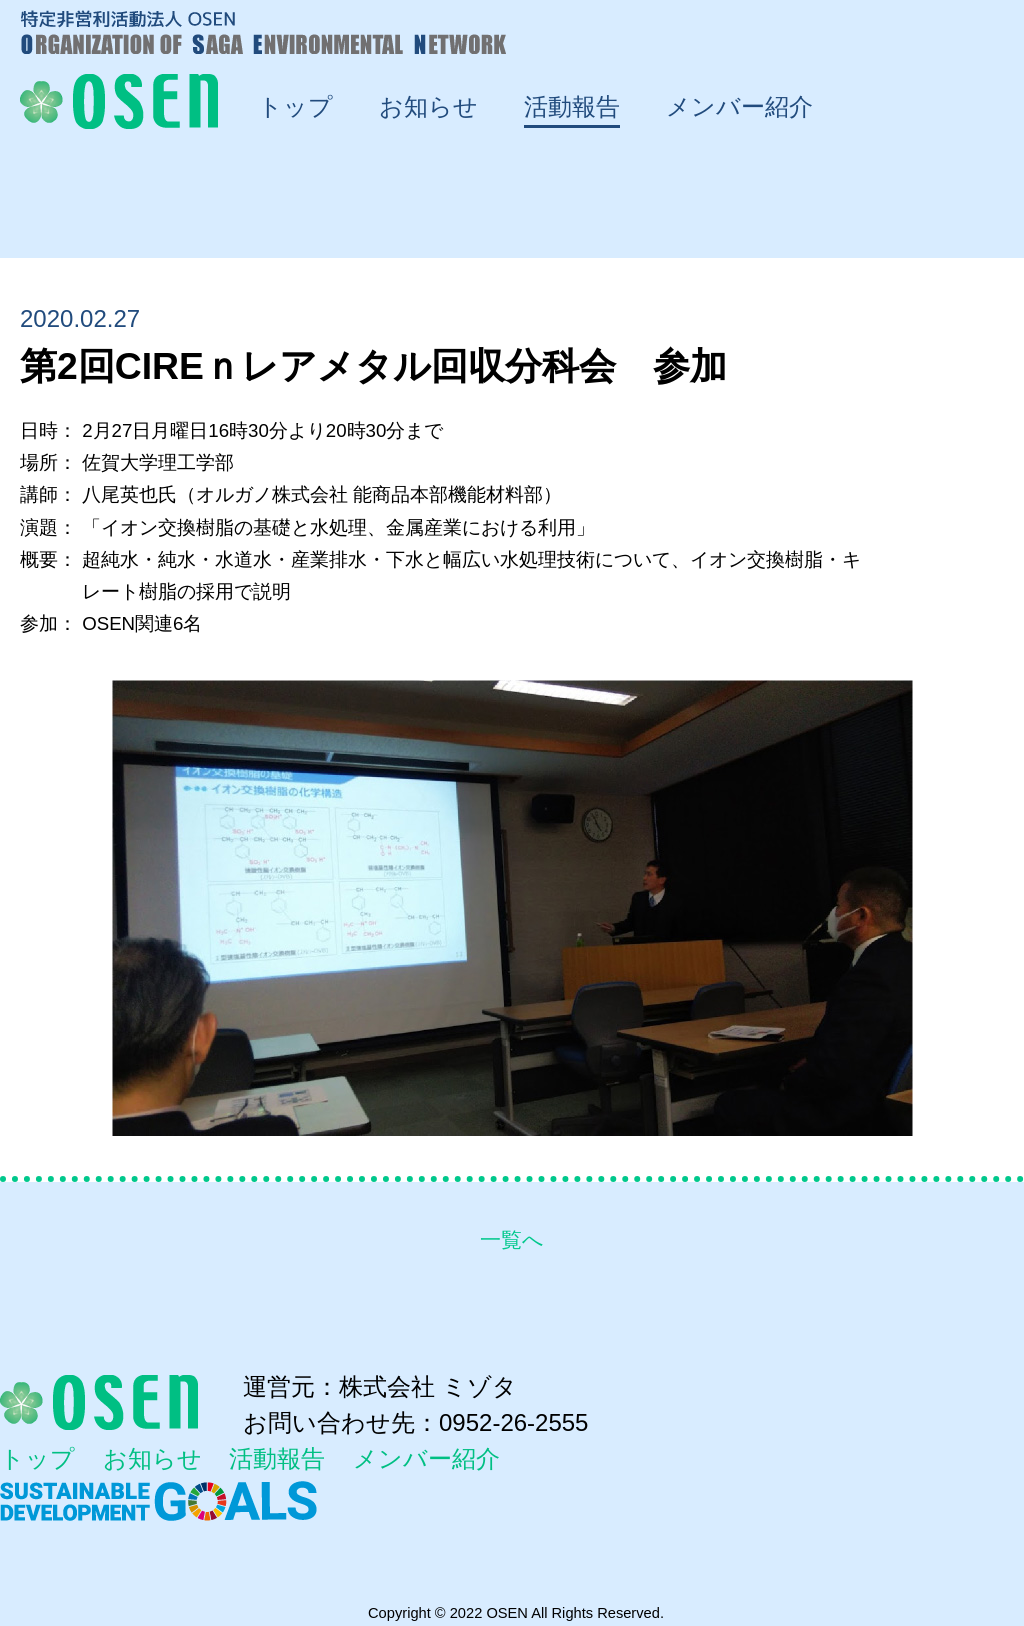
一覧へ (512, 1240)
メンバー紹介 (426, 1459)
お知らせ (152, 1459)
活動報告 (277, 1459)
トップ (37, 1459)
